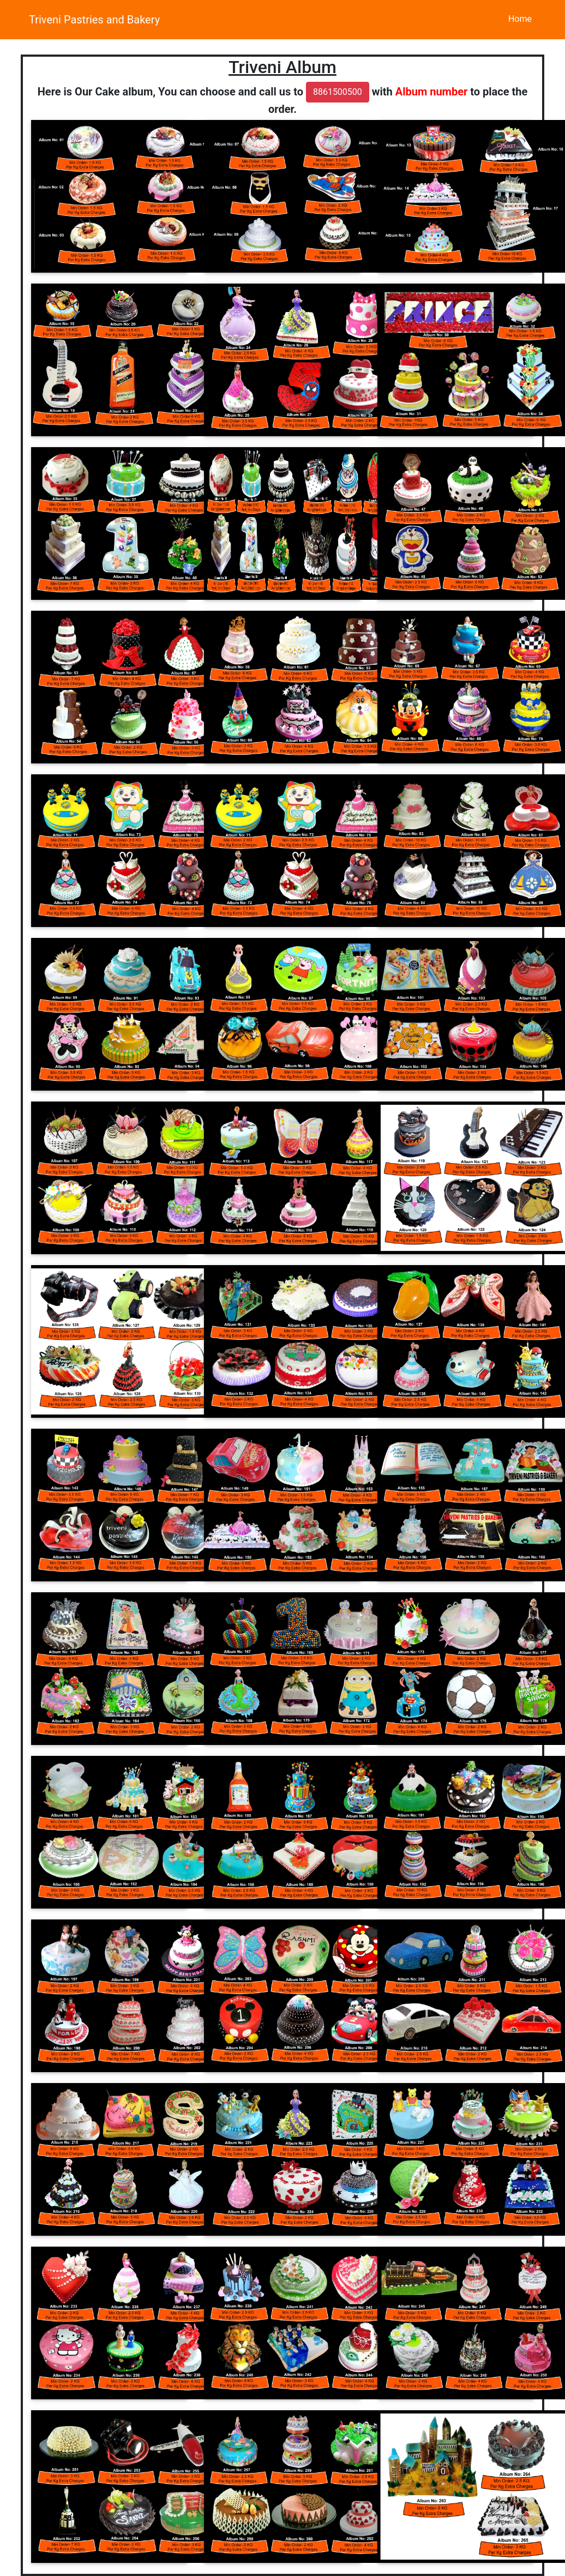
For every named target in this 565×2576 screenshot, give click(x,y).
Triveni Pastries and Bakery (94, 19)
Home (520, 19)
